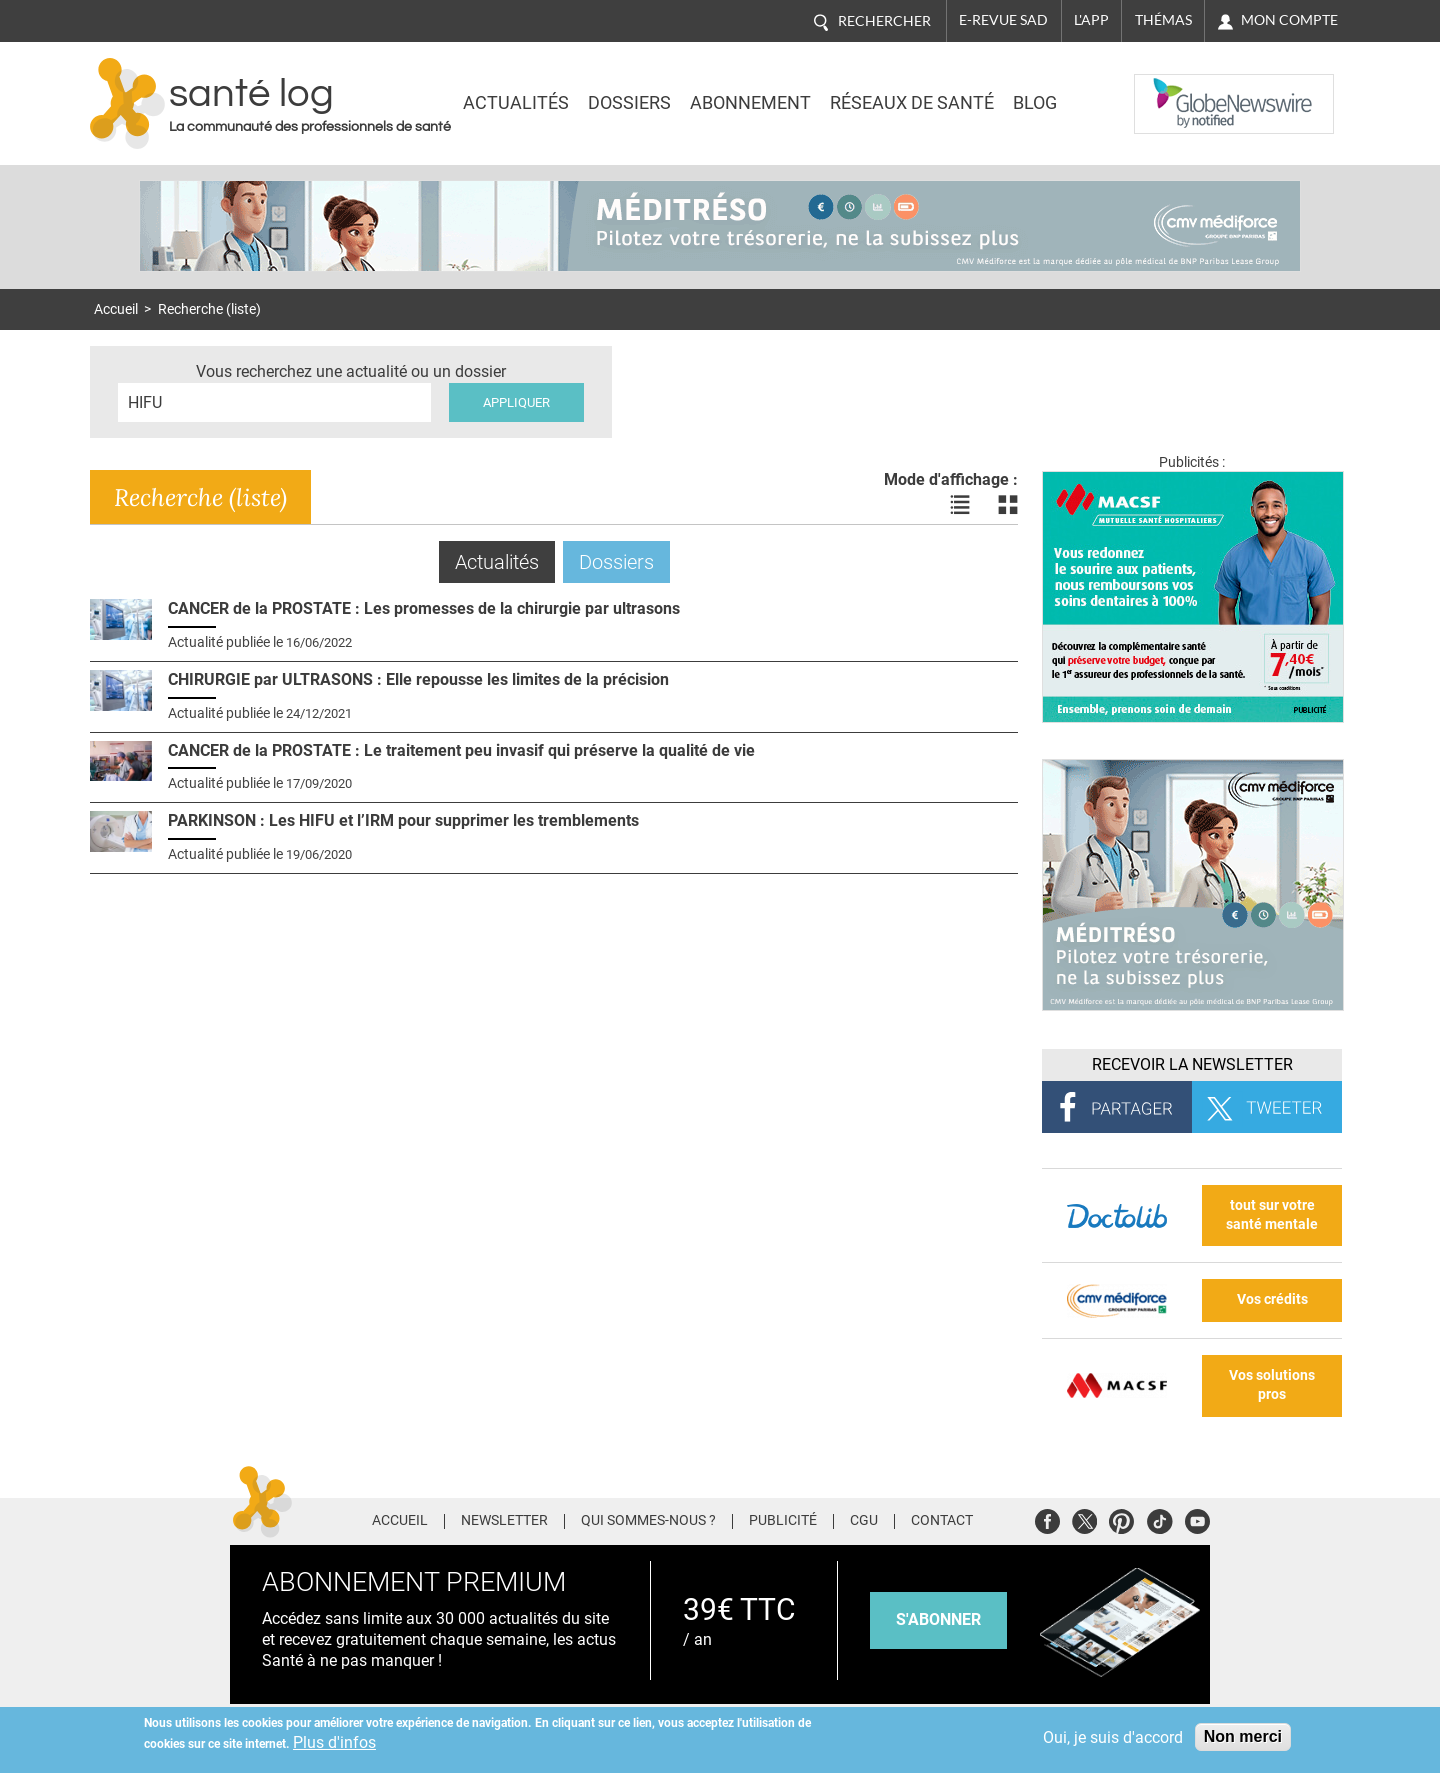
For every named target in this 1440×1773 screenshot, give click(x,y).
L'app (1091, 20)
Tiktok (1159, 1518)
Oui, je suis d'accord (1113, 1737)
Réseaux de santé (912, 103)
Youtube (1197, 1518)
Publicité (783, 1521)
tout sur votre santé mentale (1272, 1215)
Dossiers (629, 103)
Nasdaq (1174, 89)
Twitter (1084, 1518)
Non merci (1243, 1736)
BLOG (1035, 103)
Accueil (116, 309)
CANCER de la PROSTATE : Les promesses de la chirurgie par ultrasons (424, 608)
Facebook (1047, 1518)
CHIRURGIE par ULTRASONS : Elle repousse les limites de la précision (418, 679)
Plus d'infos (334, 1742)
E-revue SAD (1003, 20)
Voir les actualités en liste (960, 505)
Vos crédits (1272, 1299)
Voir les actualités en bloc (1008, 505)
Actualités (516, 103)
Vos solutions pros (1272, 1385)
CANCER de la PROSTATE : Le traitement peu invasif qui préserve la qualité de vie (461, 750)
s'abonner (938, 1619)
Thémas (1163, 20)
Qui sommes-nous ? (648, 1521)
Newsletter (504, 1521)
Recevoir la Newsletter (1192, 1064)
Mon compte (1289, 20)
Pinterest (1121, 1518)
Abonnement (750, 103)
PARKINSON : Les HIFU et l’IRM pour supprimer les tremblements (403, 820)
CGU (864, 1521)
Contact (942, 1521)
